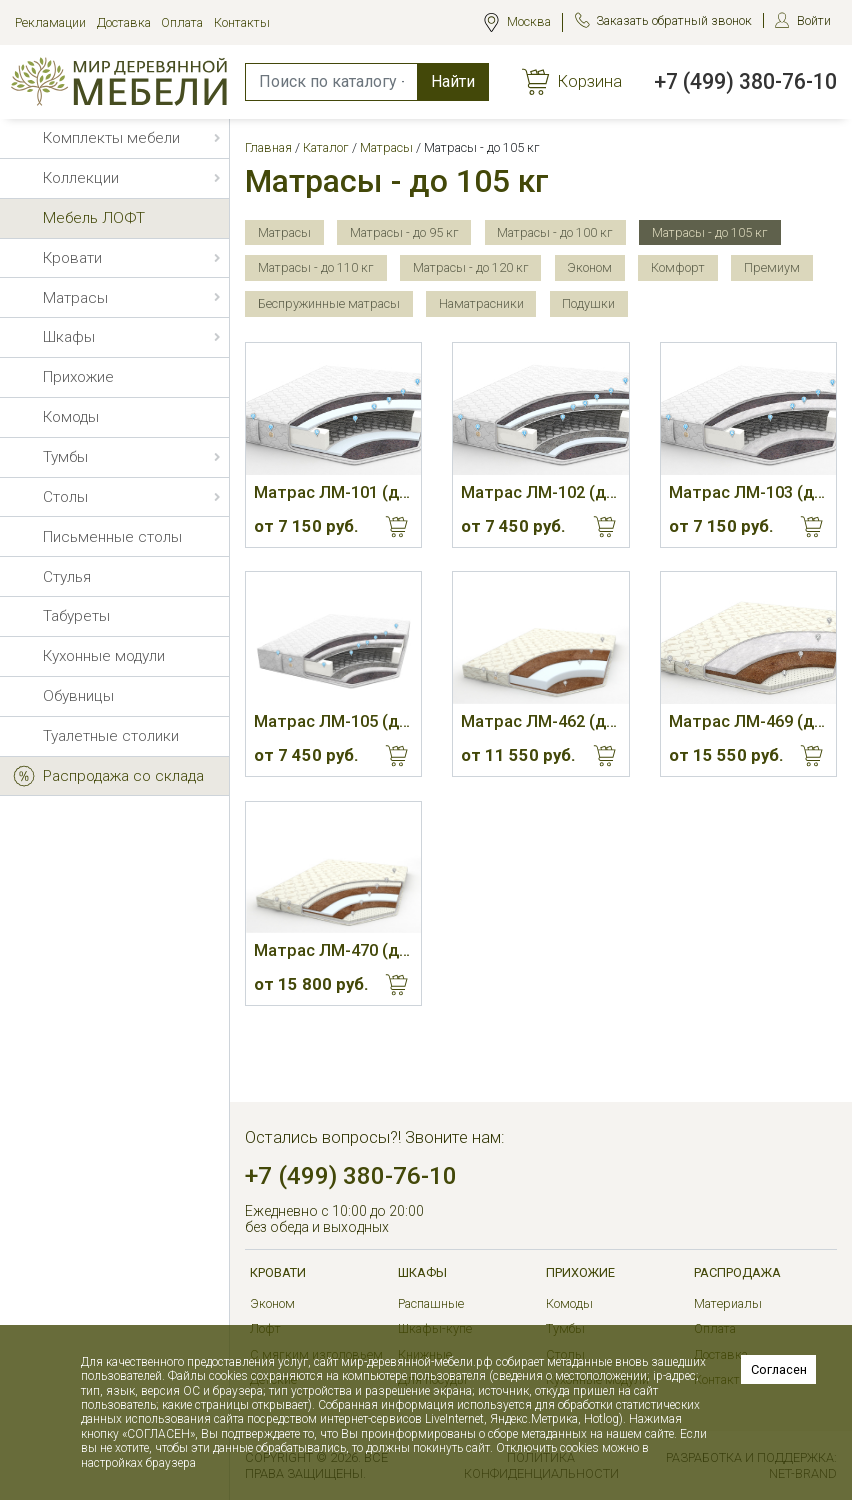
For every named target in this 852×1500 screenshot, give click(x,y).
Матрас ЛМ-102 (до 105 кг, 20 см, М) (540, 492)
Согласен (779, 1369)
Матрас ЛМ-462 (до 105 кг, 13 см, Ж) (540, 721)
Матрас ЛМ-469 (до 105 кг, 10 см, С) (748, 721)
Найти (453, 81)
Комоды (569, 1303)
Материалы (728, 1303)
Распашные (431, 1303)
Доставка (124, 22)
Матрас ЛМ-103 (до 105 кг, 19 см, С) (748, 492)
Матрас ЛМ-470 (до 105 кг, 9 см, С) (333, 950)
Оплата (182, 22)
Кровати (278, 1272)
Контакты (242, 22)
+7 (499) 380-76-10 (745, 81)
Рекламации (50, 22)
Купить (397, 527)
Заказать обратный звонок (674, 20)
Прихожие (580, 1272)
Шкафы (422, 1272)
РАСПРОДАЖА (737, 1272)
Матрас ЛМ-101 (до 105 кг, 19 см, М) (333, 492)
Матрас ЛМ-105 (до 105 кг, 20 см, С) (333, 721)
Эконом (272, 1303)
